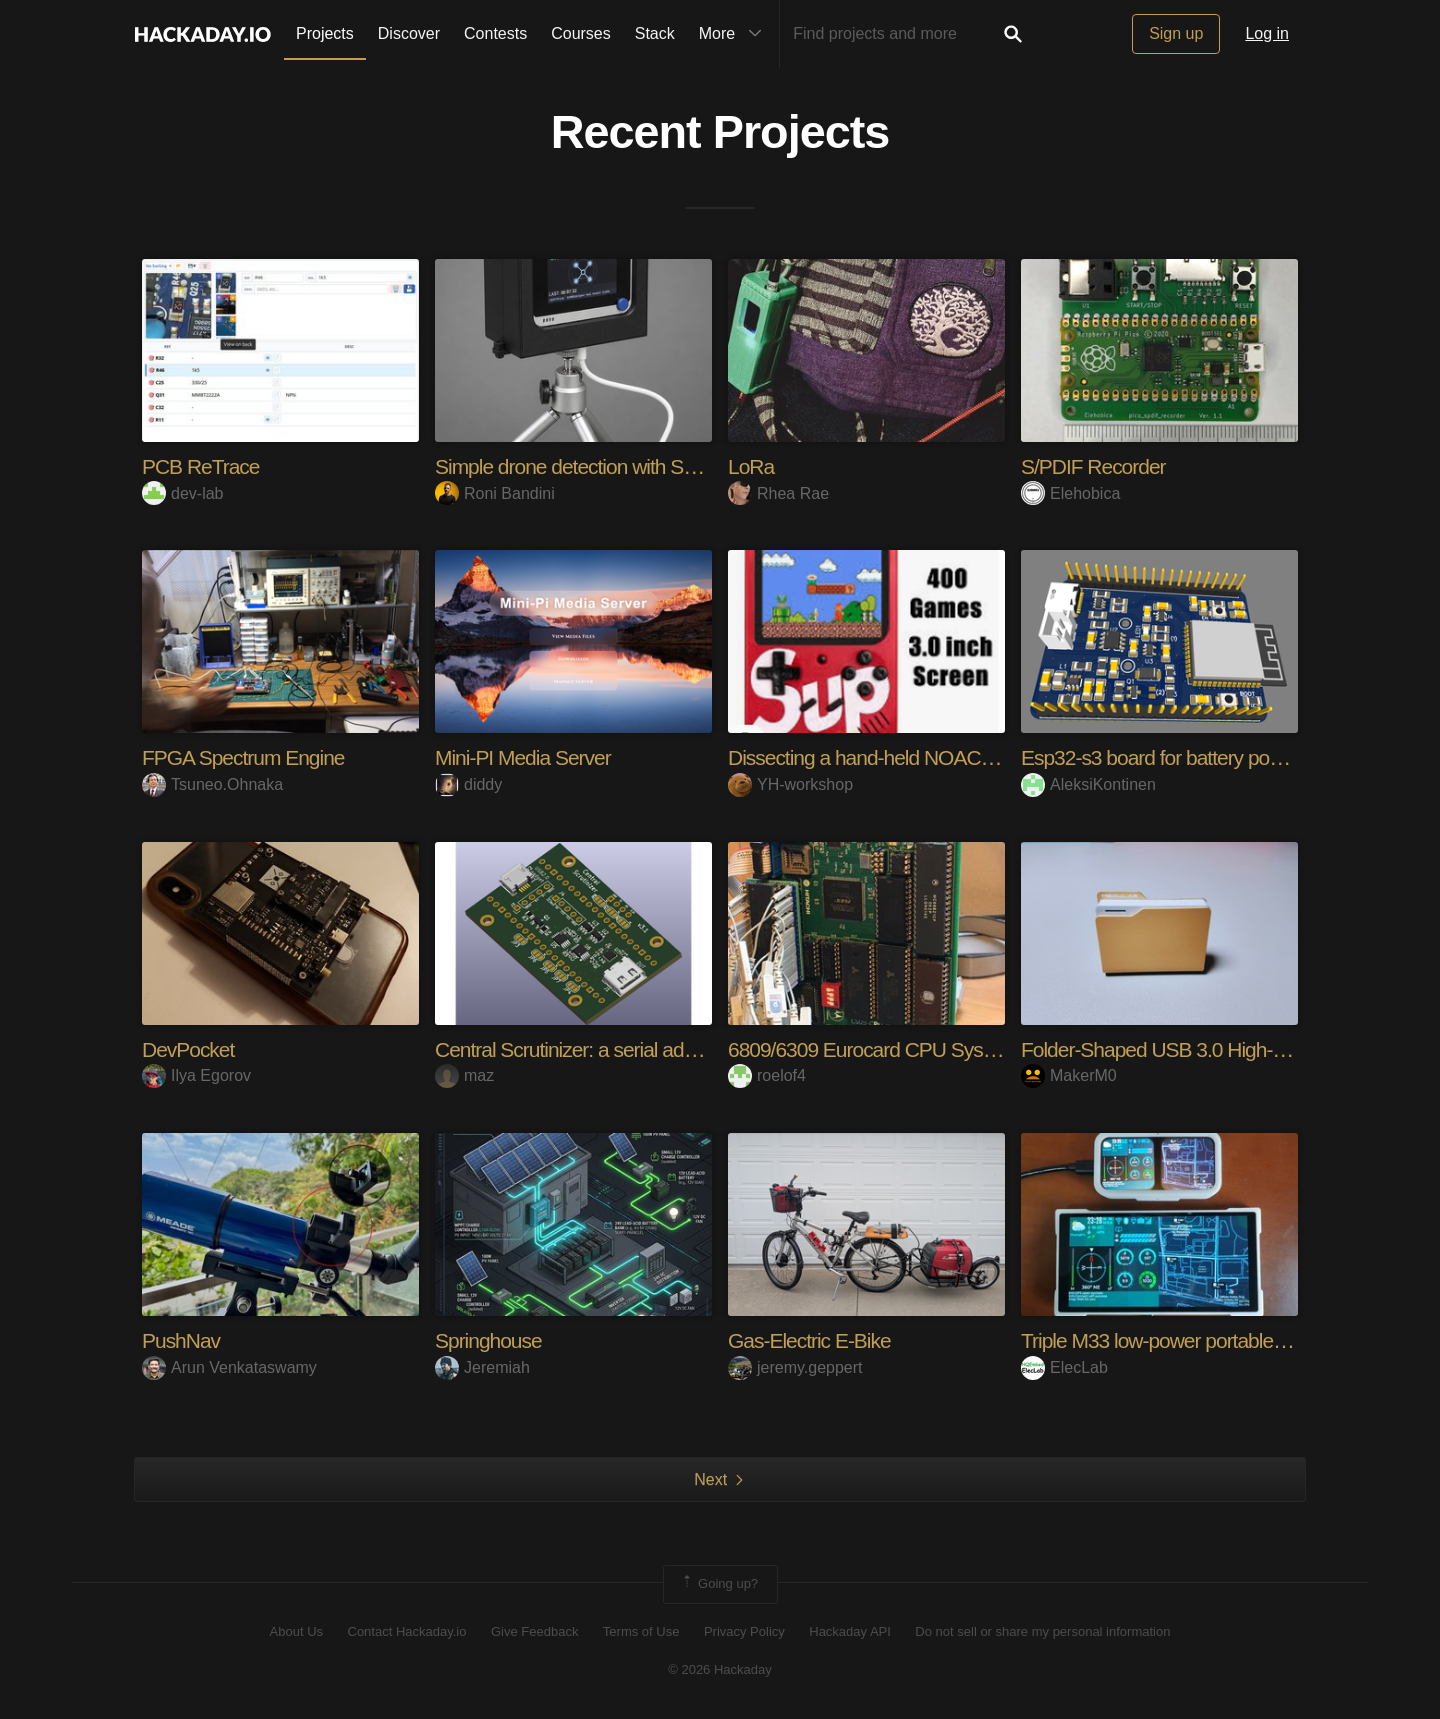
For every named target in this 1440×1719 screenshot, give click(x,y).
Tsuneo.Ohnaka (212, 784)
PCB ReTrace (204, 466)
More (735, 34)
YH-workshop (790, 784)
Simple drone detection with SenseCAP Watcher (648, 466)
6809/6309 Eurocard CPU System (879, 1049)
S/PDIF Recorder (1097, 466)
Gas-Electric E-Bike (814, 1340)
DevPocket (190, 1049)
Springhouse (491, 1340)
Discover (409, 33)
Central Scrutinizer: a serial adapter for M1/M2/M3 (653, 1049)
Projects (325, 33)
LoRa (752, 466)
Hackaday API (850, 1631)
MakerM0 (1069, 1075)
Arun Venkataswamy (229, 1367)
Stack (655, 33)
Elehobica (1070, 493)
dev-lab (182, 493)
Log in (1267, 33)
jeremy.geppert (795, 1367)
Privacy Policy (744, 1631)
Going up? (719, 1584)
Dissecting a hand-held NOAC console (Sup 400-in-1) (964, 757)
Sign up (1176, 33)
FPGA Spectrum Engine (249, 757)
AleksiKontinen (1088, 784)
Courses (581, 33)
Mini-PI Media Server (527, 757)
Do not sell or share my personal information (1042, 1631)
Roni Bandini (495, 493)
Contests (495, 33)
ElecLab (1064, 1367)
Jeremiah (482, 1367)
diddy (468, 784)
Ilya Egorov (196, 1075)
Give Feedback (534, 1631)
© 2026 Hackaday (720, 1669)
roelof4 (767, 1075)
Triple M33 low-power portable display (1187, 1340)
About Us (296, 1631)
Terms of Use (641, 1631)
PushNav (183, 1340)
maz (464, 1075)
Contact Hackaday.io (407, 1631)
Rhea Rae (778, 493)
